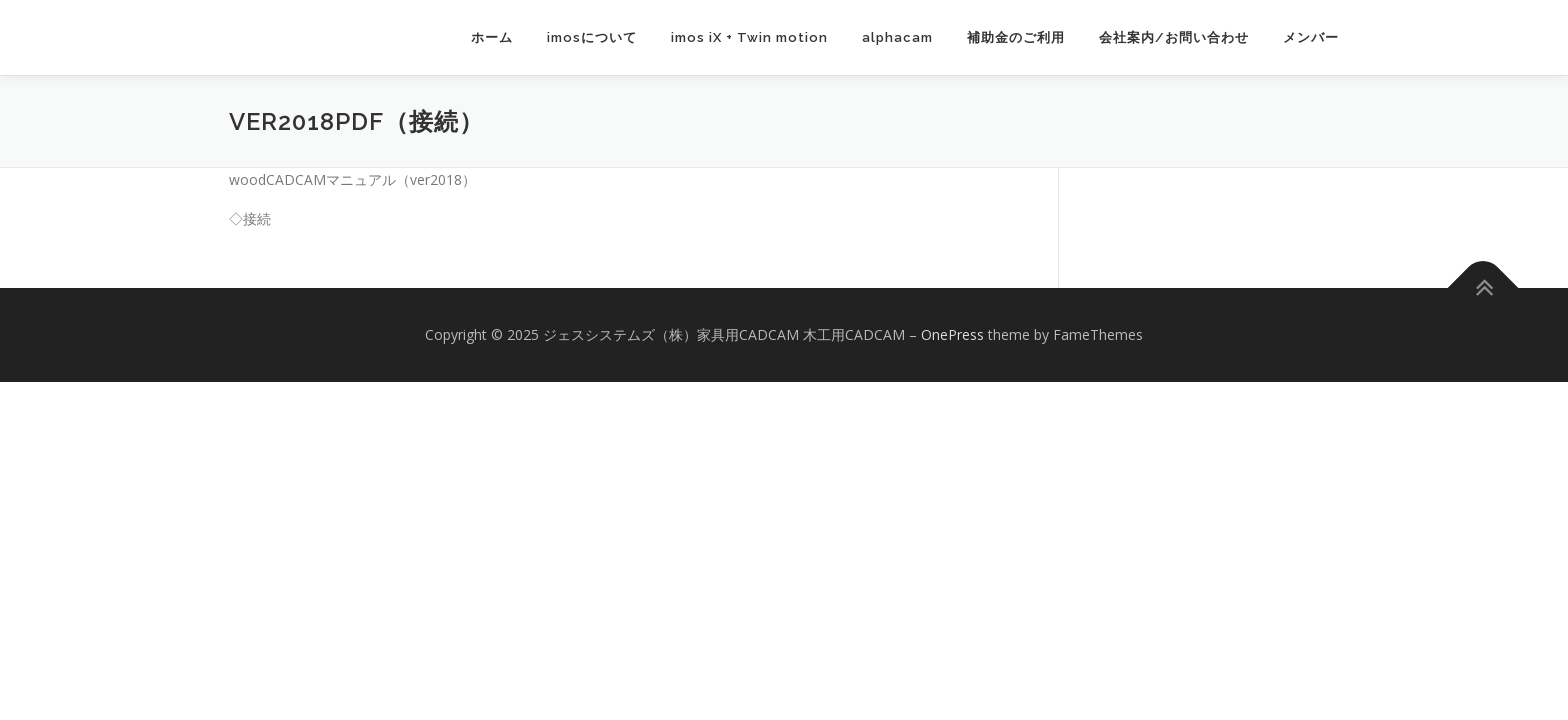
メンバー (1311, 37)
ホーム (492, 37)
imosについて (592, 37)
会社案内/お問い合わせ (1174, 37)
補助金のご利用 (1016, 37)
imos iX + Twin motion (749, 37)
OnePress (952, 334)
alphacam (897, 37)
